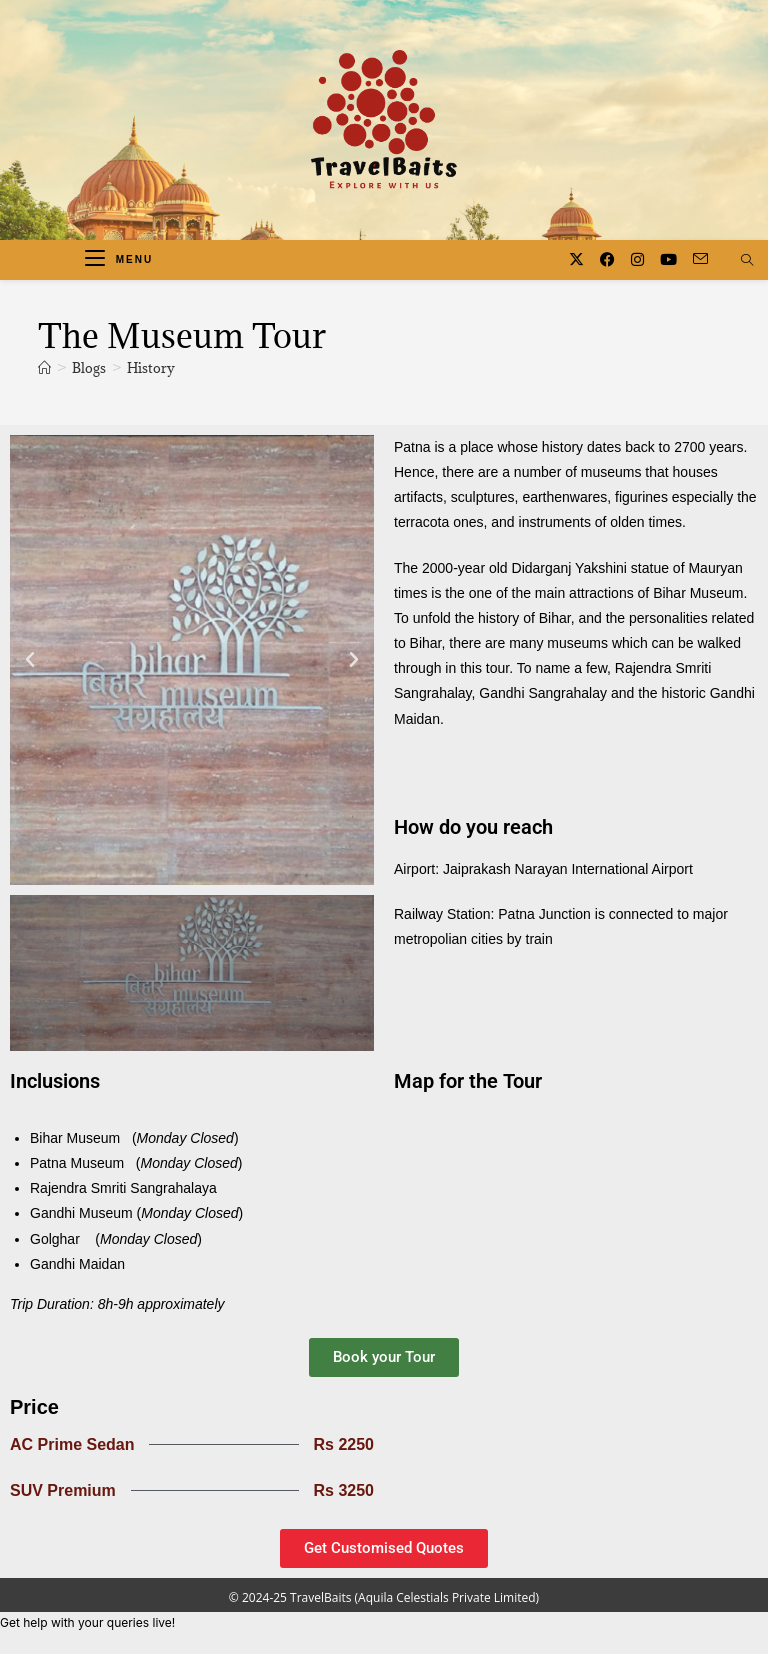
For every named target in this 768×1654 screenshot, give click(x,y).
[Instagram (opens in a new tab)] (637, 259)
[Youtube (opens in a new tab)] (668, 259)
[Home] (44, 368)
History (151, 368)
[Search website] (747, 261)
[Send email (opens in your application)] (700, 259)
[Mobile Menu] (119, 259)
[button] (30, 660)
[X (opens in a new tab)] (576, 259)
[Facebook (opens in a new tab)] (607, 259)
